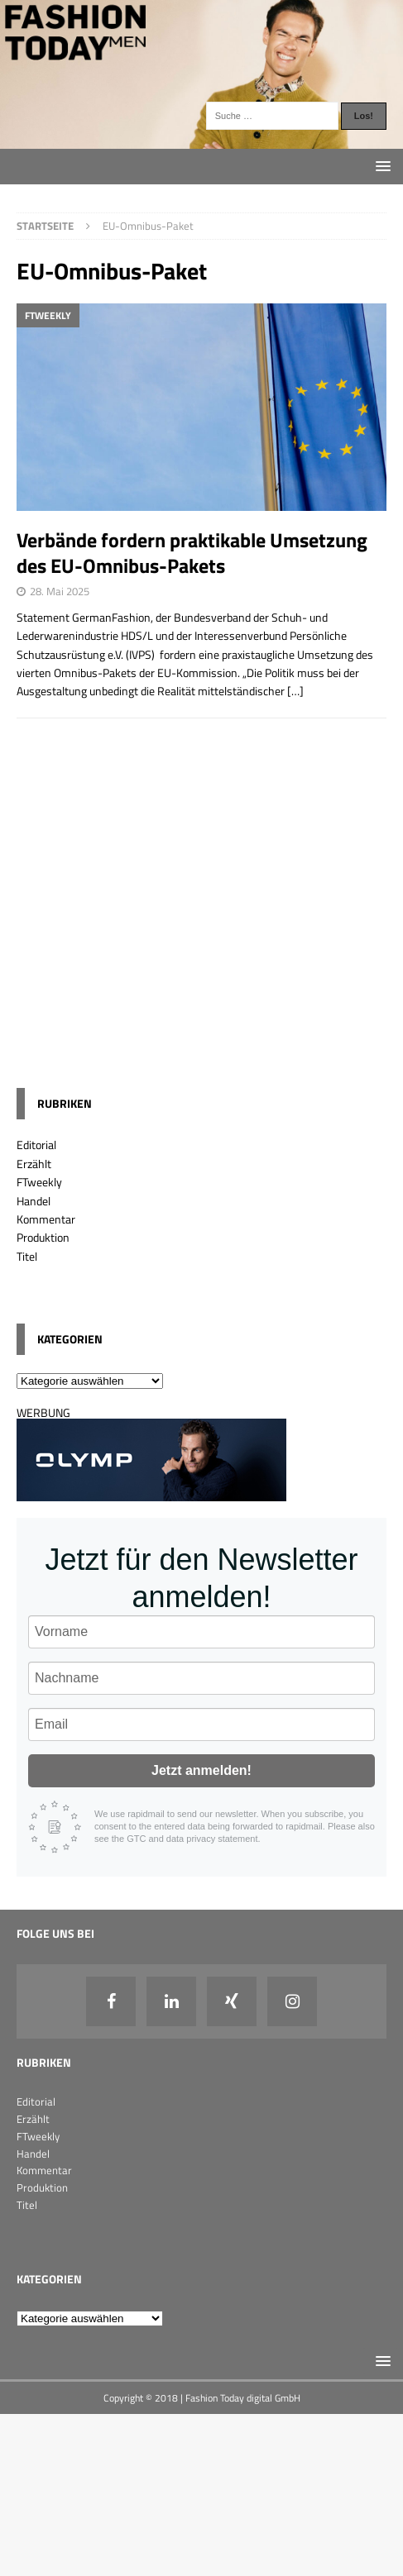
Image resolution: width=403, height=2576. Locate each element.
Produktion (43, 1237)
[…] (295, 690)
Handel (33, 1200)
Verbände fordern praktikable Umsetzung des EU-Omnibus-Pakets (192, 552)
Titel (27, 1256)
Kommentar (46, 1219)
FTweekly (39, 1181)
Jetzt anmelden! (201, 1770)
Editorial (36, 1144)
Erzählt (34, 1163)
